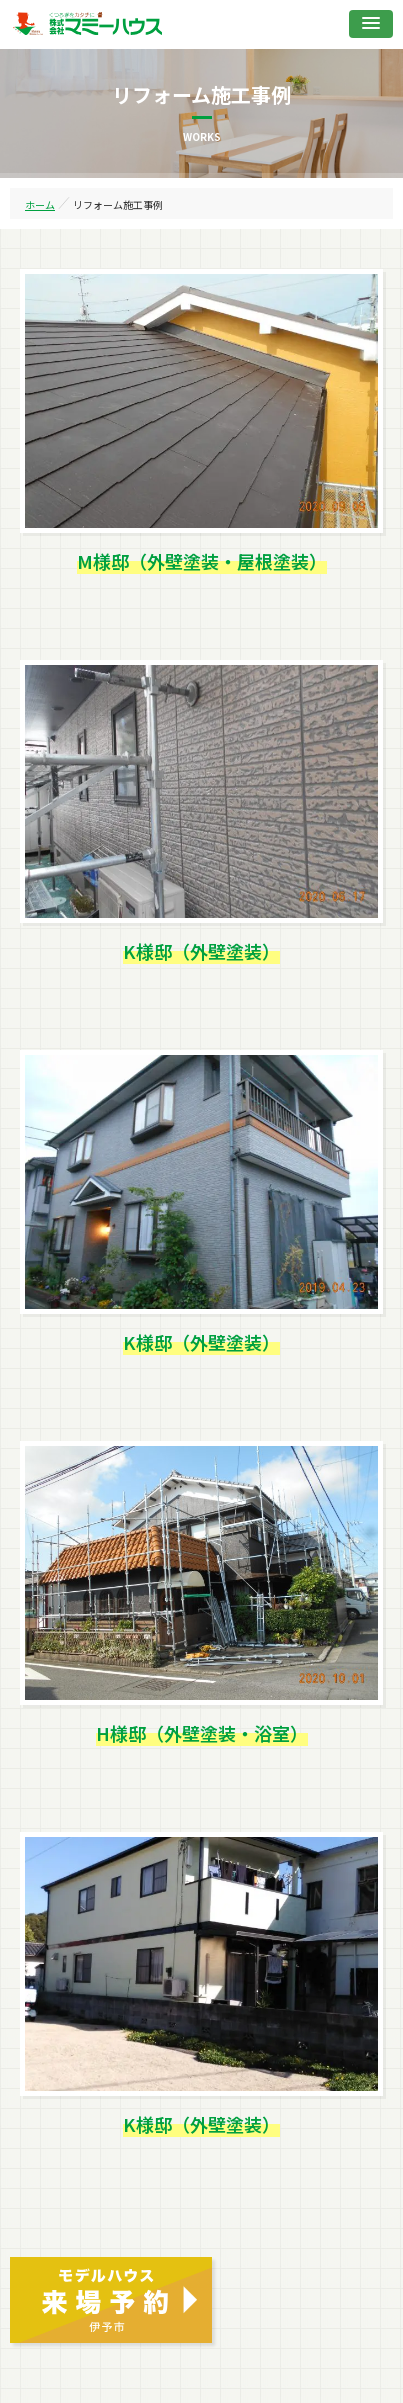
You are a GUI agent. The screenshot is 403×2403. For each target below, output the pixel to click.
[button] (371, 24)
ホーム (40, 204)
